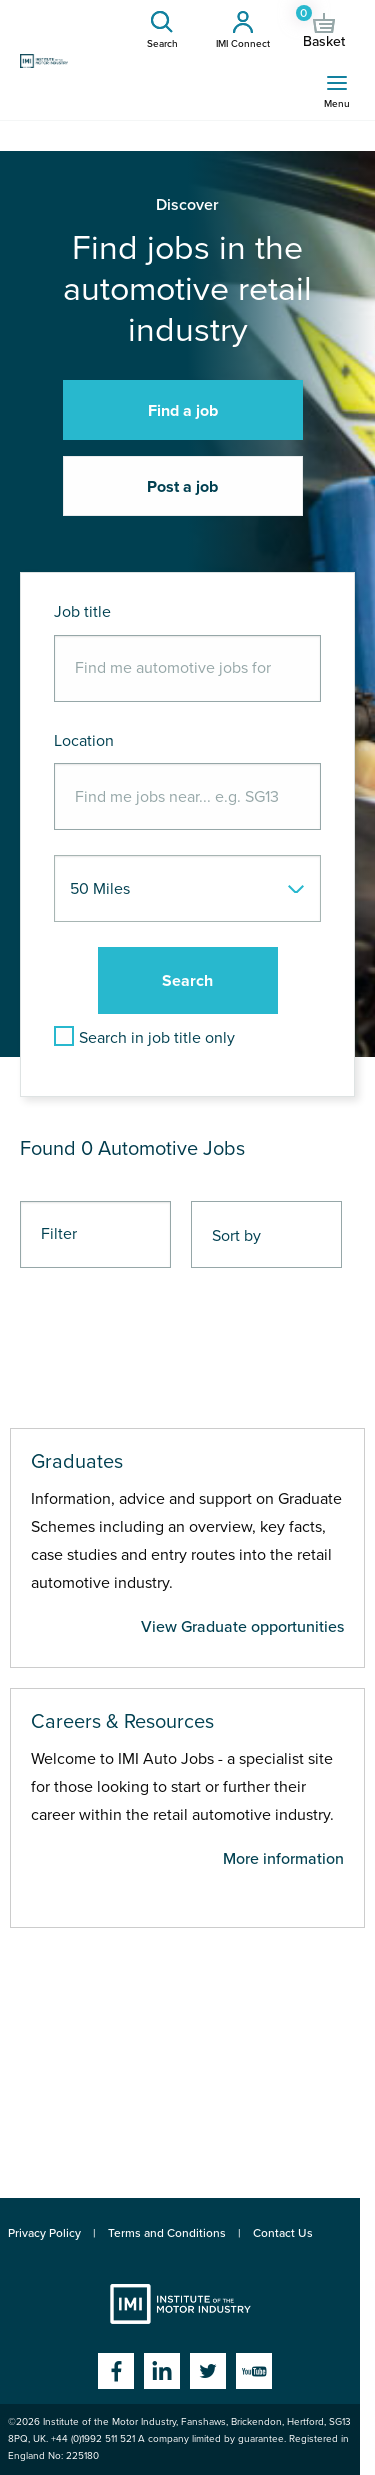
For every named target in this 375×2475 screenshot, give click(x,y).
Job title (82, 612)
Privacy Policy (44, 2233)
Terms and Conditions (167, 2233)
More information (283, 1859)
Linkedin (162, 2371)
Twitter (208, 2371)
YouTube (254, 2371)
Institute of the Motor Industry (180, 2304)
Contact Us (283, 2233)
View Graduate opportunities (242, 1627)
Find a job (183, 411)
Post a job (182, 487)
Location (84, 741)
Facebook (116, 2371)
